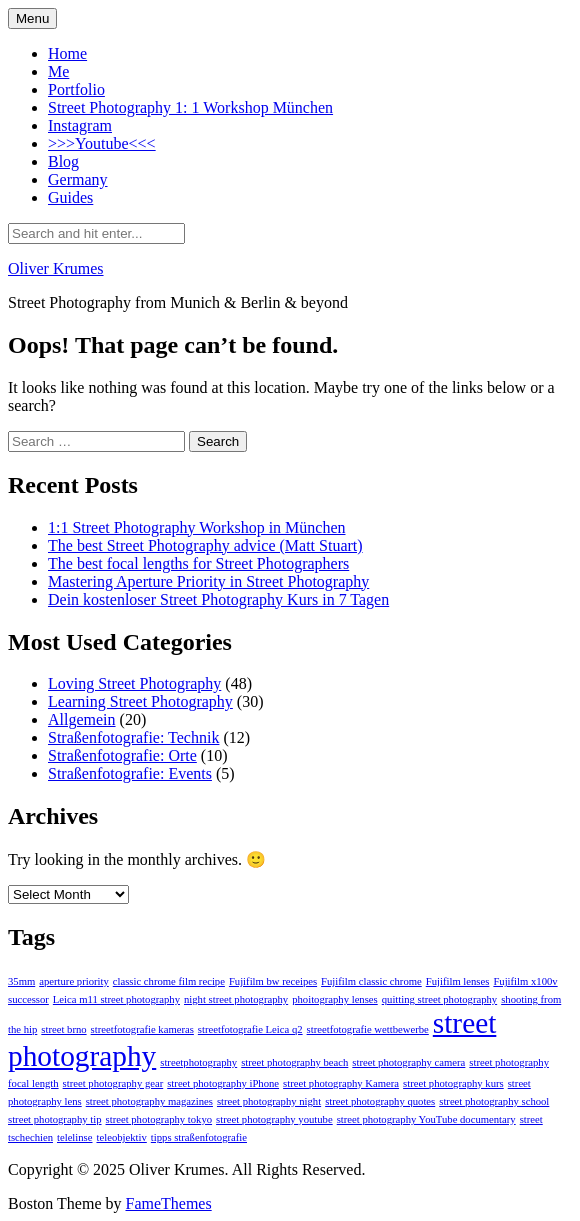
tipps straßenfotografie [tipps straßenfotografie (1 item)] (199, 1137)
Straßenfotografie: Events (130, 773)
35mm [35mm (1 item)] (21, 981)
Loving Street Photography (134, 683)
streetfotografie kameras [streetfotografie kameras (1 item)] (142, 1029)
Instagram (80, 125)
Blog (63, 161)
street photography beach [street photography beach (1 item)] (294, 1062)
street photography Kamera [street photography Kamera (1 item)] (341, 1083)
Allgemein (82, 719)
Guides (70, 197)
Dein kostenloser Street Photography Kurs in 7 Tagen (218, 599)
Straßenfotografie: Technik (133, 737)
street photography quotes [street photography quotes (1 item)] (380, 1101)
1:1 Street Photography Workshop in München (197, 527)
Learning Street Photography (140, 701)
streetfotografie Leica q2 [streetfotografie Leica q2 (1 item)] (250, 1029)
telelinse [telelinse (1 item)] (75, 1137)
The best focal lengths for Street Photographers (198, 563)
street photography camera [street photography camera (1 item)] (408, 1062)
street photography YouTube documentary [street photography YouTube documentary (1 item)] (426, 1119)
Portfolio (76, 89)
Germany (78, 179)
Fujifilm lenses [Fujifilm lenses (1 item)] (458, 981)
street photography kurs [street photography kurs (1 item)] (453, 1083)
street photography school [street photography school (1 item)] (494, 1101)
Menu (32, 18)
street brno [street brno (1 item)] (63, 1029)
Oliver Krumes (56, 268)
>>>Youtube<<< (102, 143)
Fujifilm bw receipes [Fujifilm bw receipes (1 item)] (273, 981)
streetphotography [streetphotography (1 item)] (198, 1062)
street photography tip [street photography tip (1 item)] (55, 1119)
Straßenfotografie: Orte (122, 755)
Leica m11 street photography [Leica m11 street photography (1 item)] (116, 999)
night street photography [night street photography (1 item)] (236, 999)
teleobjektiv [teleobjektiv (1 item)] (122, 1137)
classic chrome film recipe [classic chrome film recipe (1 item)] (169, 981)
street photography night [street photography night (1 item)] (269, 1101)
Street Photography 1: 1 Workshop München (190, 107)
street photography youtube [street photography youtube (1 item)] (274, 1119)
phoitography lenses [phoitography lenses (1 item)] (335, 999)
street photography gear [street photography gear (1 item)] (113, 1083)
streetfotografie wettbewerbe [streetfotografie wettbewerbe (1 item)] (368, 1029)
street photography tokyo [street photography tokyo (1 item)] (159, 1119)
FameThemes (168, 1203)
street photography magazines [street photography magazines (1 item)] (149, 1101)
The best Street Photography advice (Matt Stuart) (205, 545)
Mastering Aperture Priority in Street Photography (208, 581)
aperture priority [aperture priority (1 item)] (74, 981)
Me (58, 71)
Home (67, 53)
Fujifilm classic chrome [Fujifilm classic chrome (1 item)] (371, 981)
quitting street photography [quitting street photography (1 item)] (439, 999)
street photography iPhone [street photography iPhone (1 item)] (223, 1083)
